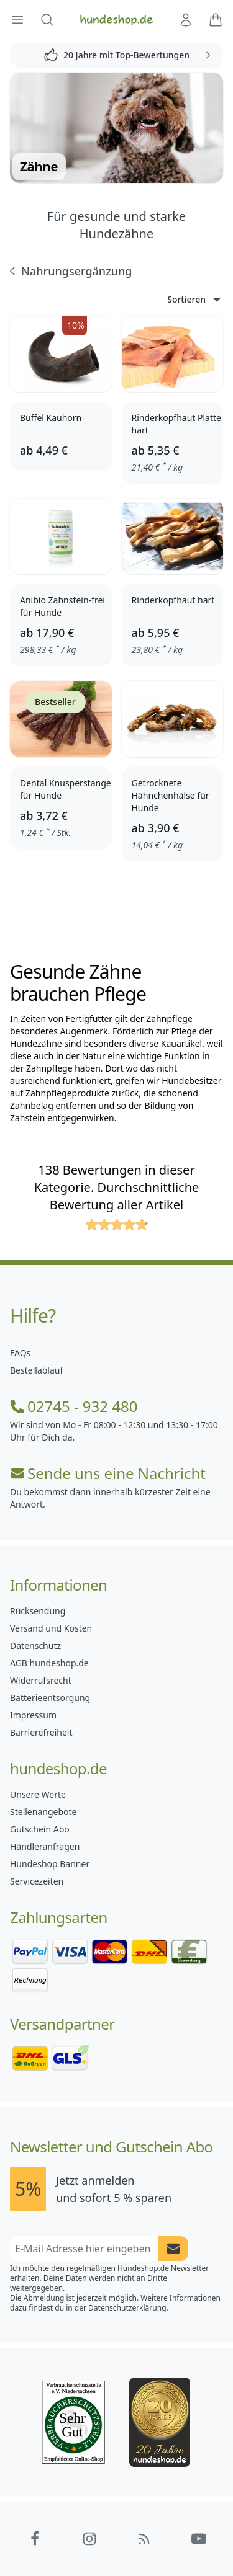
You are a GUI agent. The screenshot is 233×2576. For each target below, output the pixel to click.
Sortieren (195, 299)
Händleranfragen (45, 1846)
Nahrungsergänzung (69, 271)
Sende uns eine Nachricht (108, 1473)
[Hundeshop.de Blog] (144, 2538)
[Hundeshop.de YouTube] (198, 2538)
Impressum (33, 1715)
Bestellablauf (36, 1370)
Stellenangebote (43, 1812)
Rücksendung (37, 1611)
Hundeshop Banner (49, 1864)
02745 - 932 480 (73, 1406)
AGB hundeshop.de (49, 1663)
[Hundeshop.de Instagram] (89, 2538)
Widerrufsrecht (40, 1680)
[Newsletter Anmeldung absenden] (173, 2248)
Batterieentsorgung (50, 1697)
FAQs (20, 1353)
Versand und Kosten (51, 1628)
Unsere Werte (38, 1794)
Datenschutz (35, 1645)
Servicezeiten (36, 1881)
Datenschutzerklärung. (128, 2308)
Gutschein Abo (40, 1829)
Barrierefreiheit (41, 1732)
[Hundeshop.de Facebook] (34, 2538)
